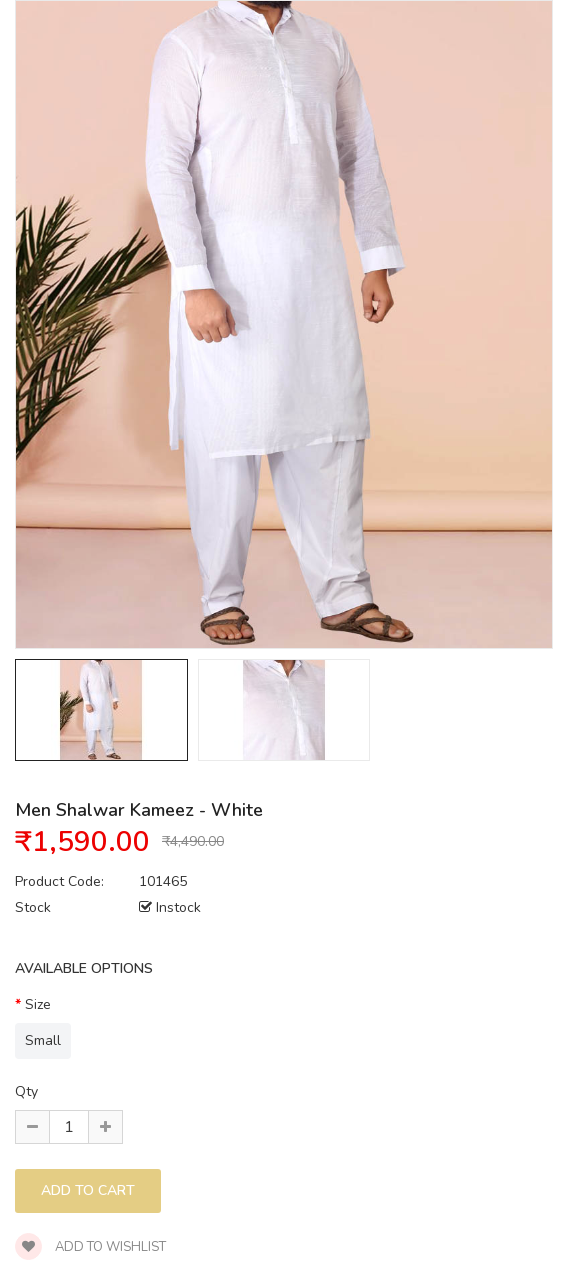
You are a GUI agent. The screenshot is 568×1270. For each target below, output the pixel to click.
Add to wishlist (90, 1247)
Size (38, 1004)
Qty (26, 1091)
